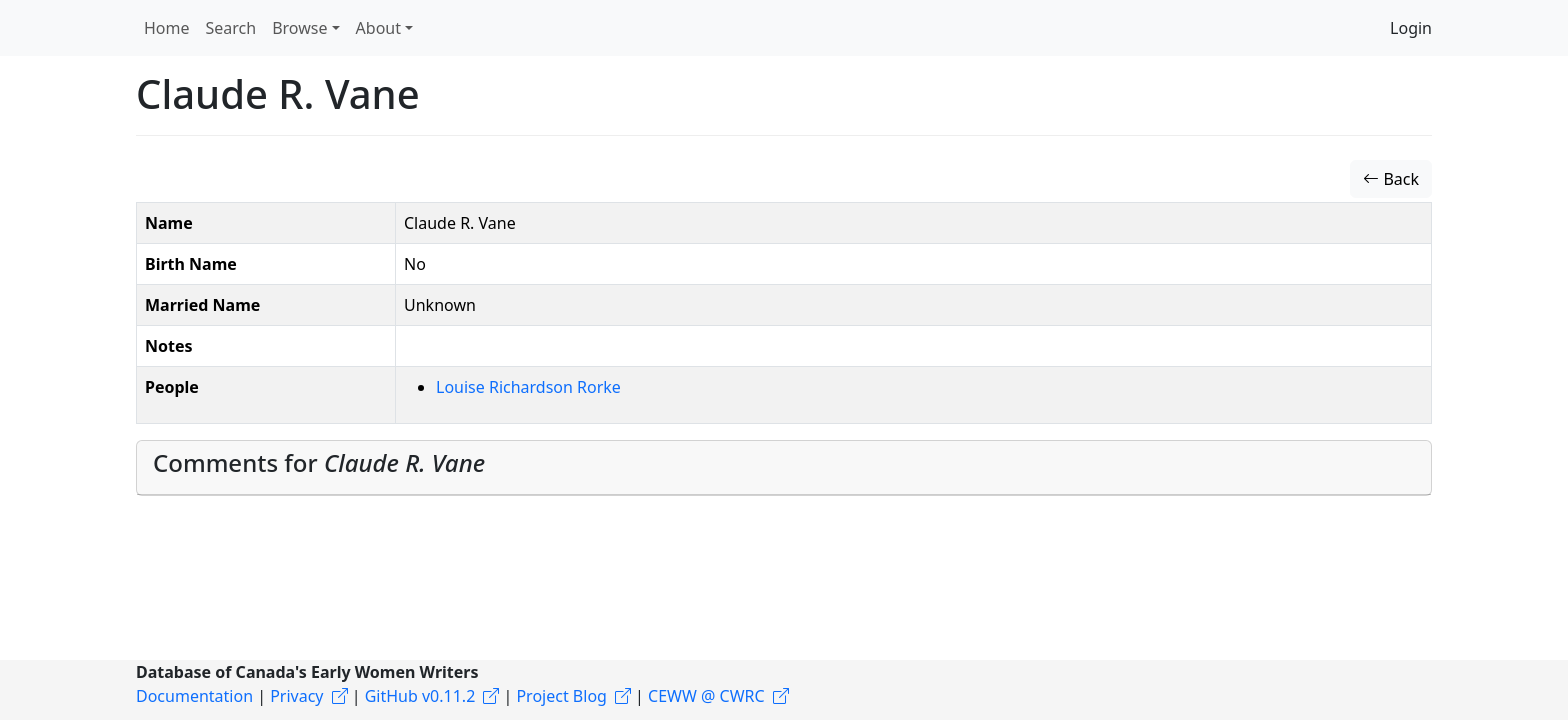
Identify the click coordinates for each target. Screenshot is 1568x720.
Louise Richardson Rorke (528, 387)
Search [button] (231, 28)
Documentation (194, 696)
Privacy (296, 696)
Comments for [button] (319, 462)
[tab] (784, 468)
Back (1391, 179)
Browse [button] (299, 28)
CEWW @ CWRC (706, 696)
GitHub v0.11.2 (420, 696)
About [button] (378, 28)
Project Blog (561, 696)
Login (1411, 28)
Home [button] (167, 28)
